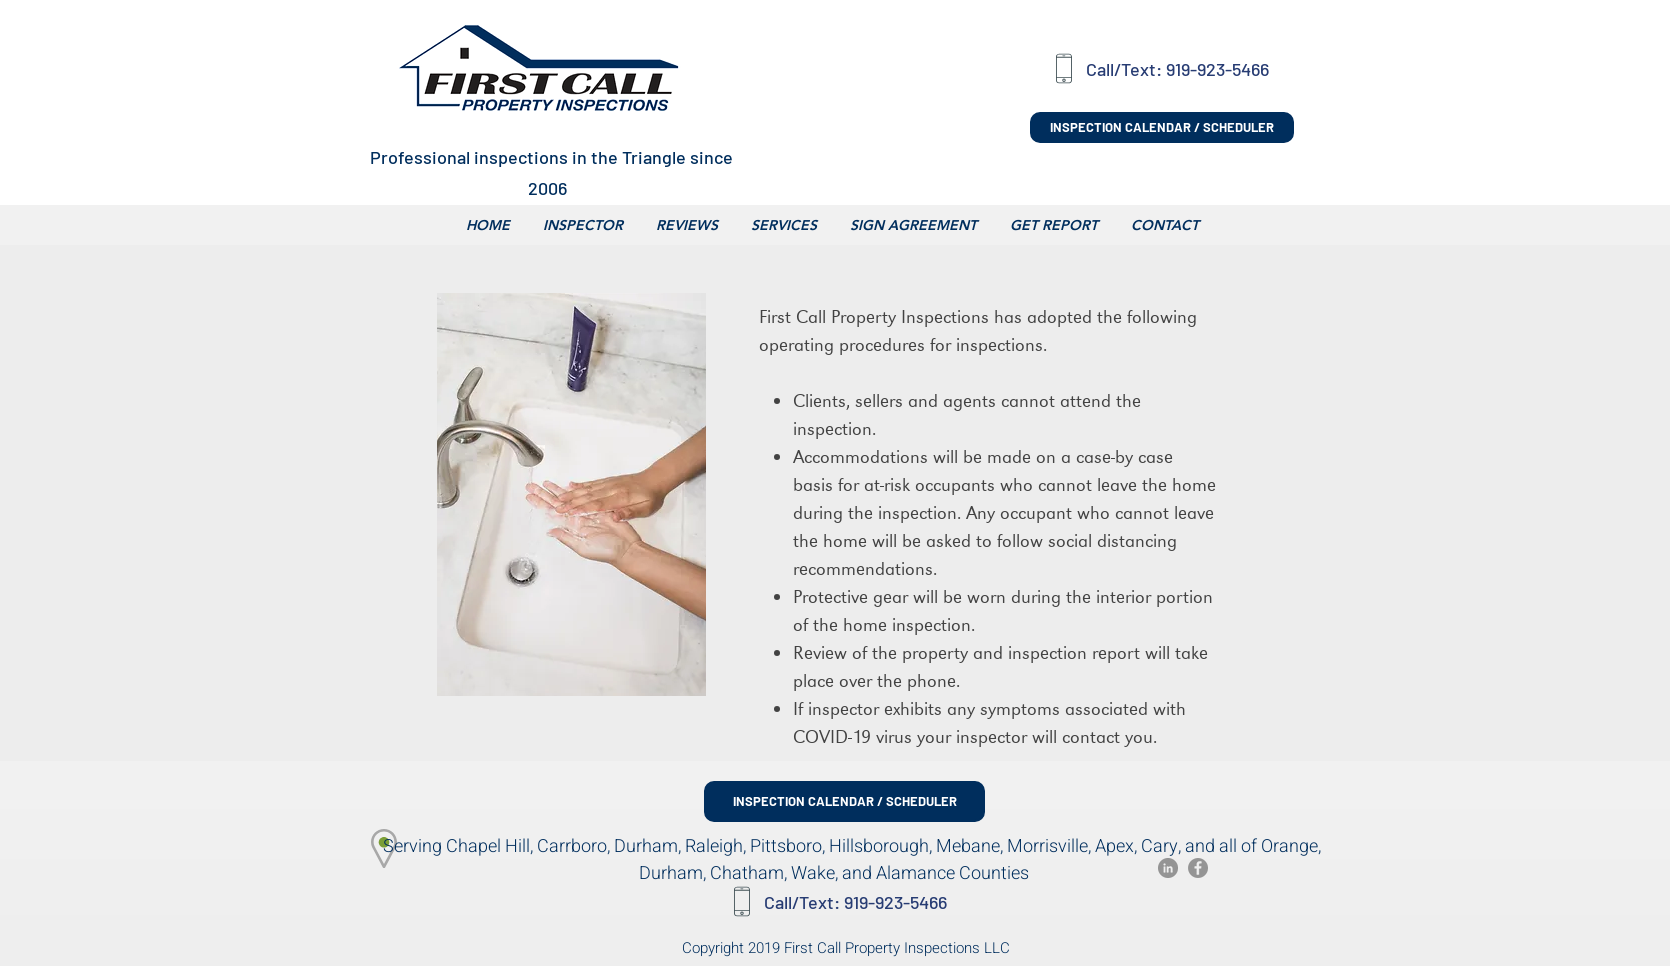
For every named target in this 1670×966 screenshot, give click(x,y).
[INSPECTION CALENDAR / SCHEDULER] (1162, 127)
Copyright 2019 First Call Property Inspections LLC (846, 948)
